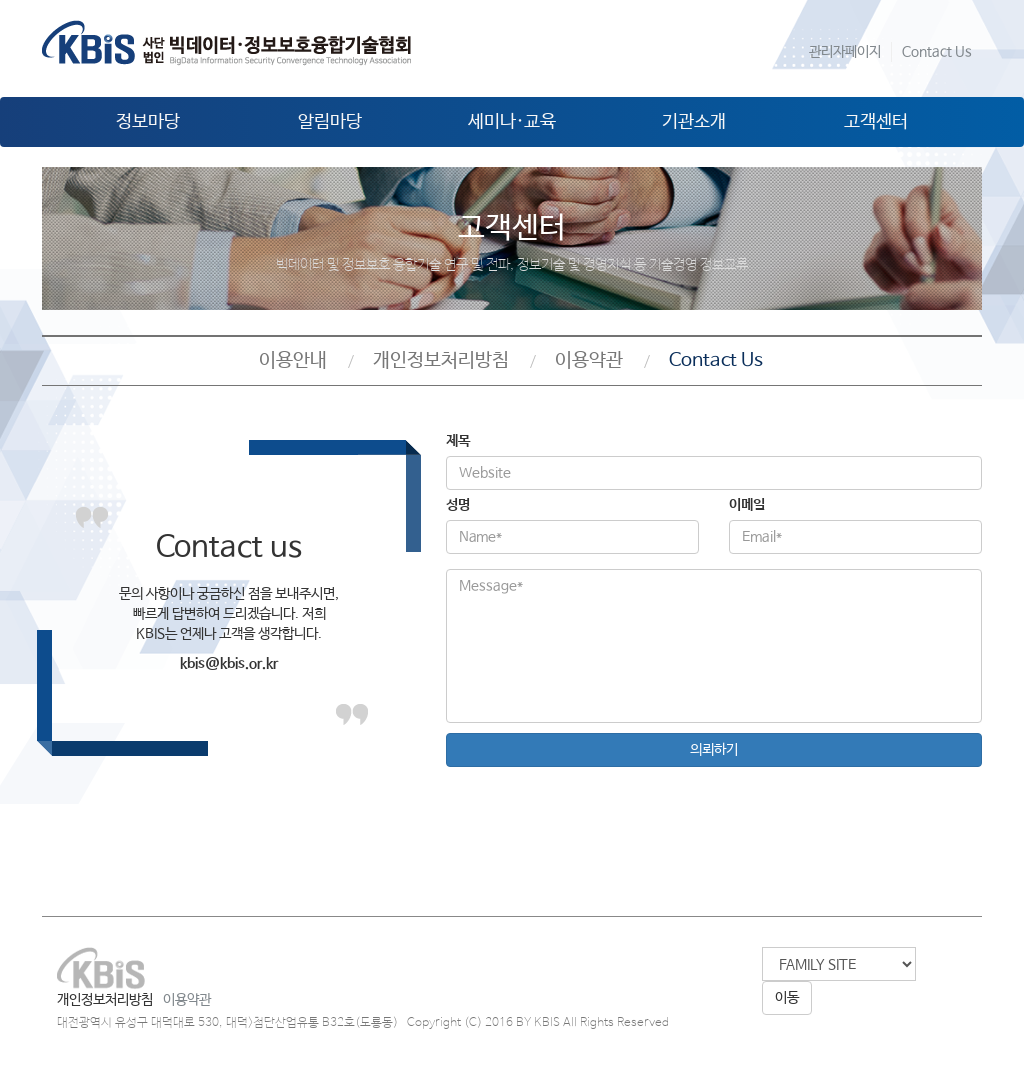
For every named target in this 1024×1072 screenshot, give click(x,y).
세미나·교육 (512, 122)
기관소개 (694, 122)
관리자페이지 (845, 52)
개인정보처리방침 (441, 361)
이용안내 (293, 361)
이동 (787, 998)
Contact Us (937, 52)
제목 (458, 441)
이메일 (747, 505)
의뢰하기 (714, 750)
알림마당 (330, 122)
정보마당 (148, 122)
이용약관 (589, 361)
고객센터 (876, 122)
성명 (458, 505)
